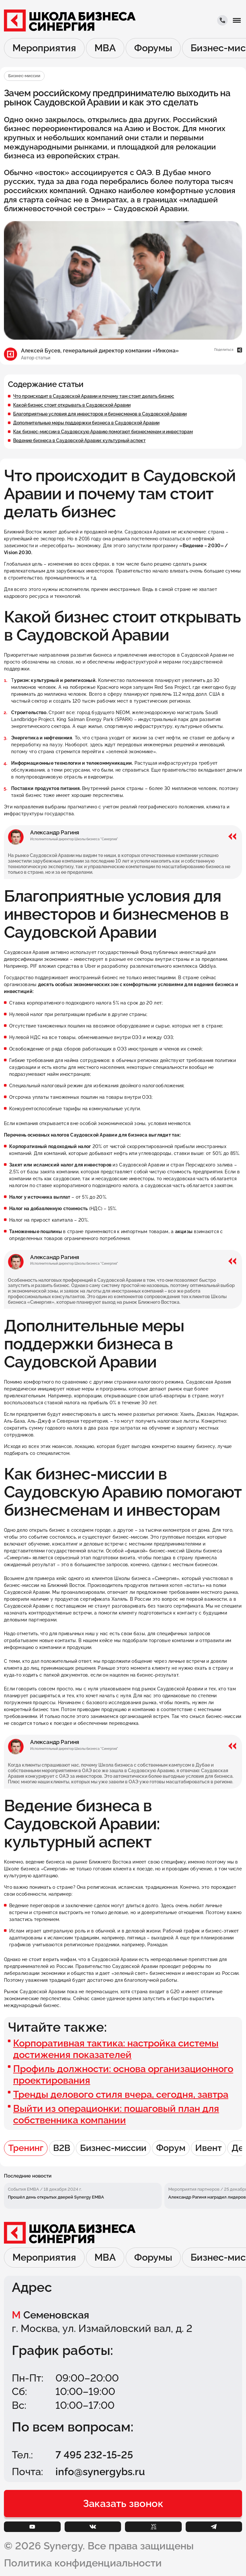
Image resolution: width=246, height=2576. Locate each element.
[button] (237, 20)
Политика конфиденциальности (83, 2563)
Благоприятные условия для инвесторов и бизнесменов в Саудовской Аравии (100, 414)
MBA (105, 48)
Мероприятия (44, 48)
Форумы (153, 48)
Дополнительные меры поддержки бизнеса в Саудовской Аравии (86, 422)
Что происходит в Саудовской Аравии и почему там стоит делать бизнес (93, 396)
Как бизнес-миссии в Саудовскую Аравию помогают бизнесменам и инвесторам (103, 431)
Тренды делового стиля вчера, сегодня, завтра (120, 2094)
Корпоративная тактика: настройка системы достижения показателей (115, 2049)
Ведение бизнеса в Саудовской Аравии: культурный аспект (79, 440)
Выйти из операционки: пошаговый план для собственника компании (116, 2114)
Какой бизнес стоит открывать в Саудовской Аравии (72, 405)
